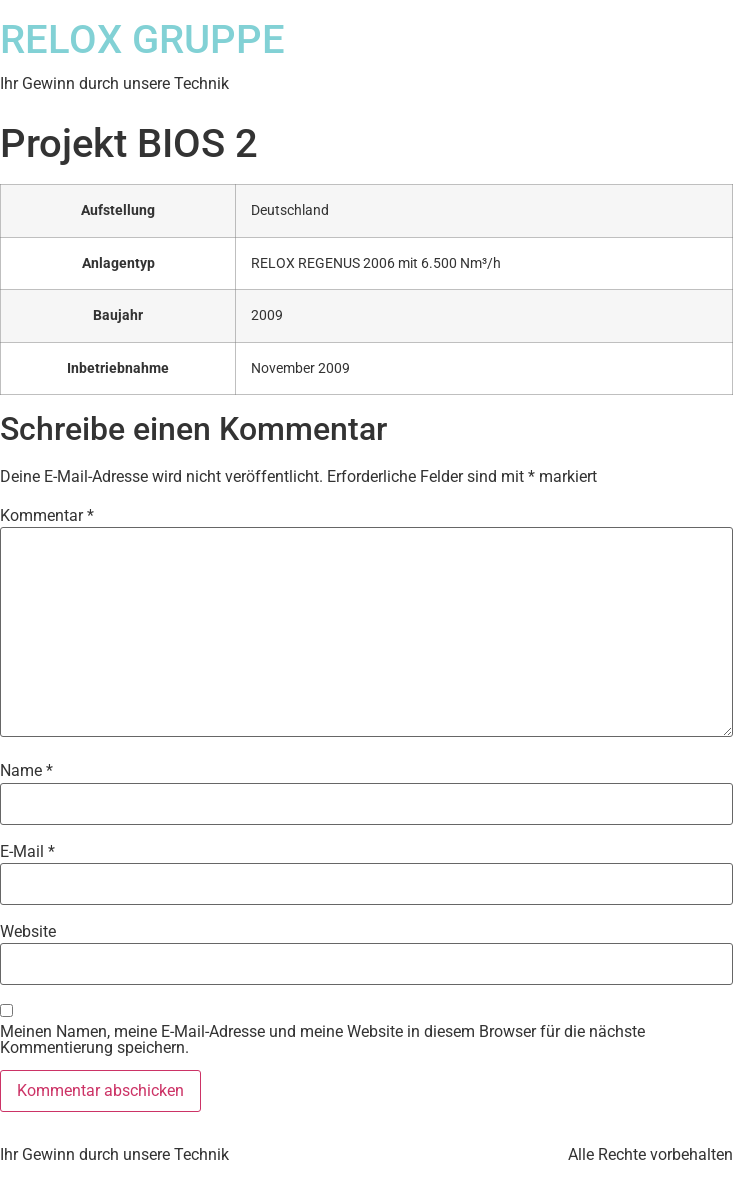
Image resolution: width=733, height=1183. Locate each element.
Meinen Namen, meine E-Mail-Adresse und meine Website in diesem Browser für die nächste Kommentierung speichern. (322, 1040)
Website (28, 932)
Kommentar (47, 516)
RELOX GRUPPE (142, 39)
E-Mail (27, 852)
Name (26, 771)
